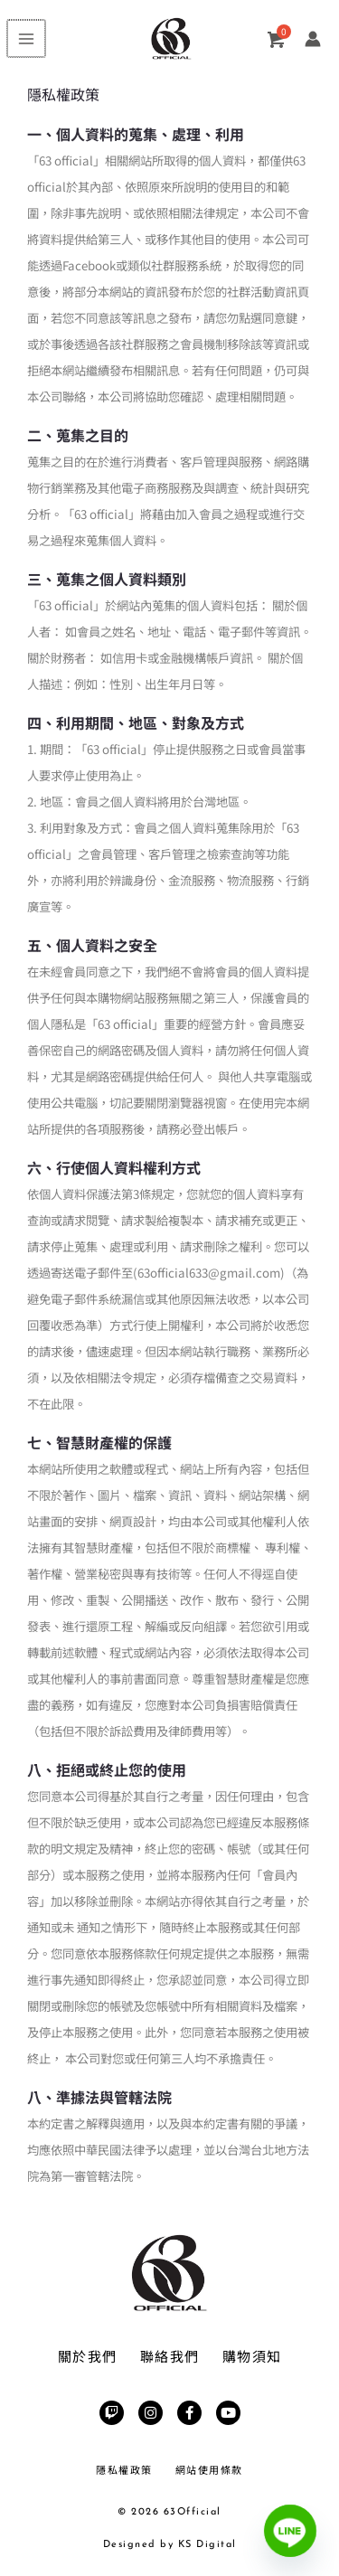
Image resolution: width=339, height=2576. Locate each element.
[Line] (290, 2530)
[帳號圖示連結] (313, 39)
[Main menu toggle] (25, 39)
